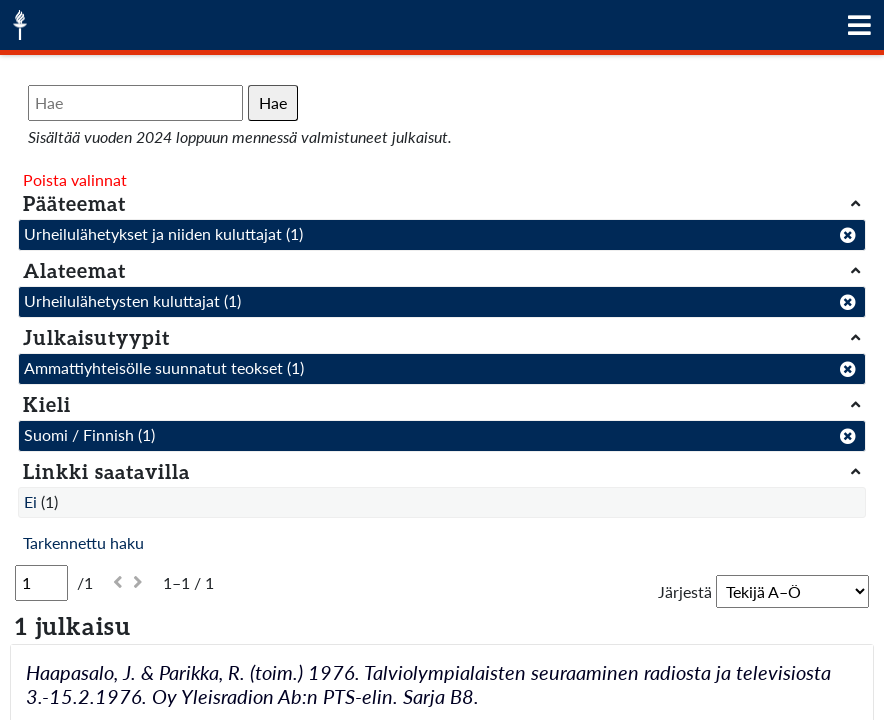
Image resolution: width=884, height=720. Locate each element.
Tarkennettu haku (83, 542)
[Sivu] (41, 583)
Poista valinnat (75, 179)
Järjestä (685, 591)
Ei (30, 501)
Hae (273, 102)
